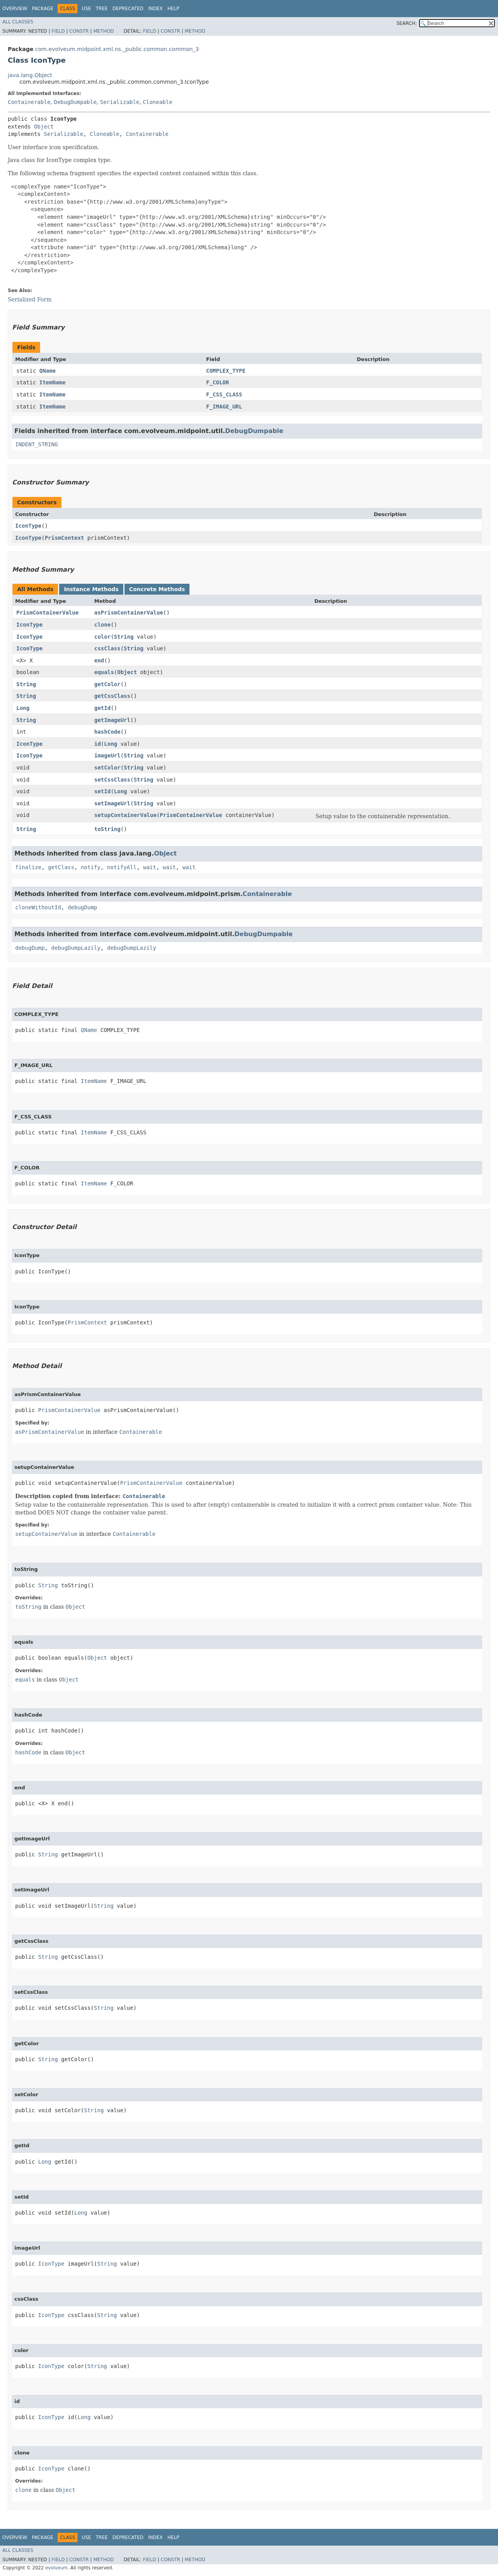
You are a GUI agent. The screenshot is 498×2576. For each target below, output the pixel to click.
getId (102, 708)
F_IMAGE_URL (224, 406)
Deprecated (128, 8)
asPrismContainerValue (128, 612)
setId (102, 791)
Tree (102, 8)
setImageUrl (112, 803)
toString (107, 829)
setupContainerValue (125, 815)
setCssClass (112, 779)
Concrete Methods (157, 589)
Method (103, 31)
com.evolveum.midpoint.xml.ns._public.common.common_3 (117, 49)
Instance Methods (91, 589)
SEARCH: (406, 23)
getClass (61, 867)
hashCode (107, 732)
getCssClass (112, 696)
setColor (107, 767)
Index (155, 8)
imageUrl (107, 755)
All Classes (17, 22)
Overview (14, 8)
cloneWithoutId (38, 907)
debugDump (82, 907)
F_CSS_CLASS (224, 394)
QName (47, 371)
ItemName (52, 382)
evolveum (56, 2568)
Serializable (119, 102)
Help (173, 8)
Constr (79, 31)
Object (44, 126)
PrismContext (64, 538)
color (102, 637)
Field (58, 31)
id (97, 744)
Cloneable (157, 102)
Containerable (29, 102)
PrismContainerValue (47, 612)
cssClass (107, 648)
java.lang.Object (30, 75)
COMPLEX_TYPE (225, 371)
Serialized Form (30, 299)
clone (102, 625)
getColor (107, 684)
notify (91, 867)
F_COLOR (217, 382)
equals (104, 672)
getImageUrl (112, 720)
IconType (28, 526)
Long (23, 708)
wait (149, 867)
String (124, 637)
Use (86, 8)
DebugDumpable (75, 102)
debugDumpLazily (75, 948)
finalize (28, 867)
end (99, 660)
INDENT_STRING (36, 444)
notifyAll (122, 867)
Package (42, 8)
